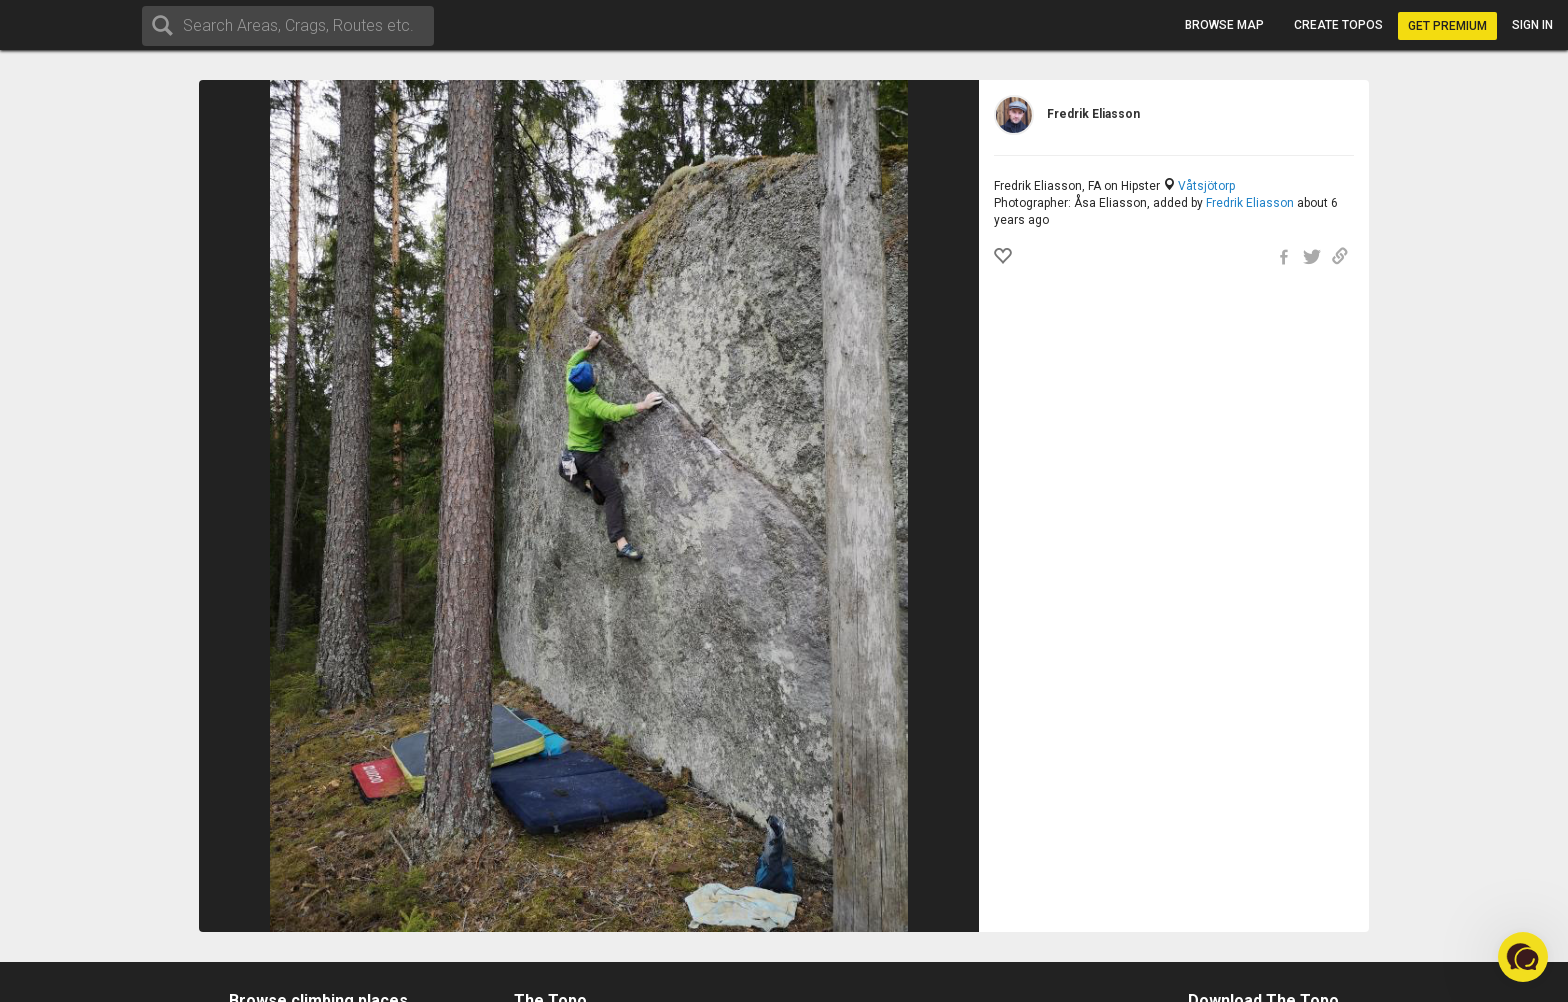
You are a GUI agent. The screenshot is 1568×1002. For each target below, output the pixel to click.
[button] (1523, 957)
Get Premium (1447, 26)
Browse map (1224, 25)
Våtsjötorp (1206, 186)
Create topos (1338, 25)
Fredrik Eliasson (1250, 203)
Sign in (1532, 25)
